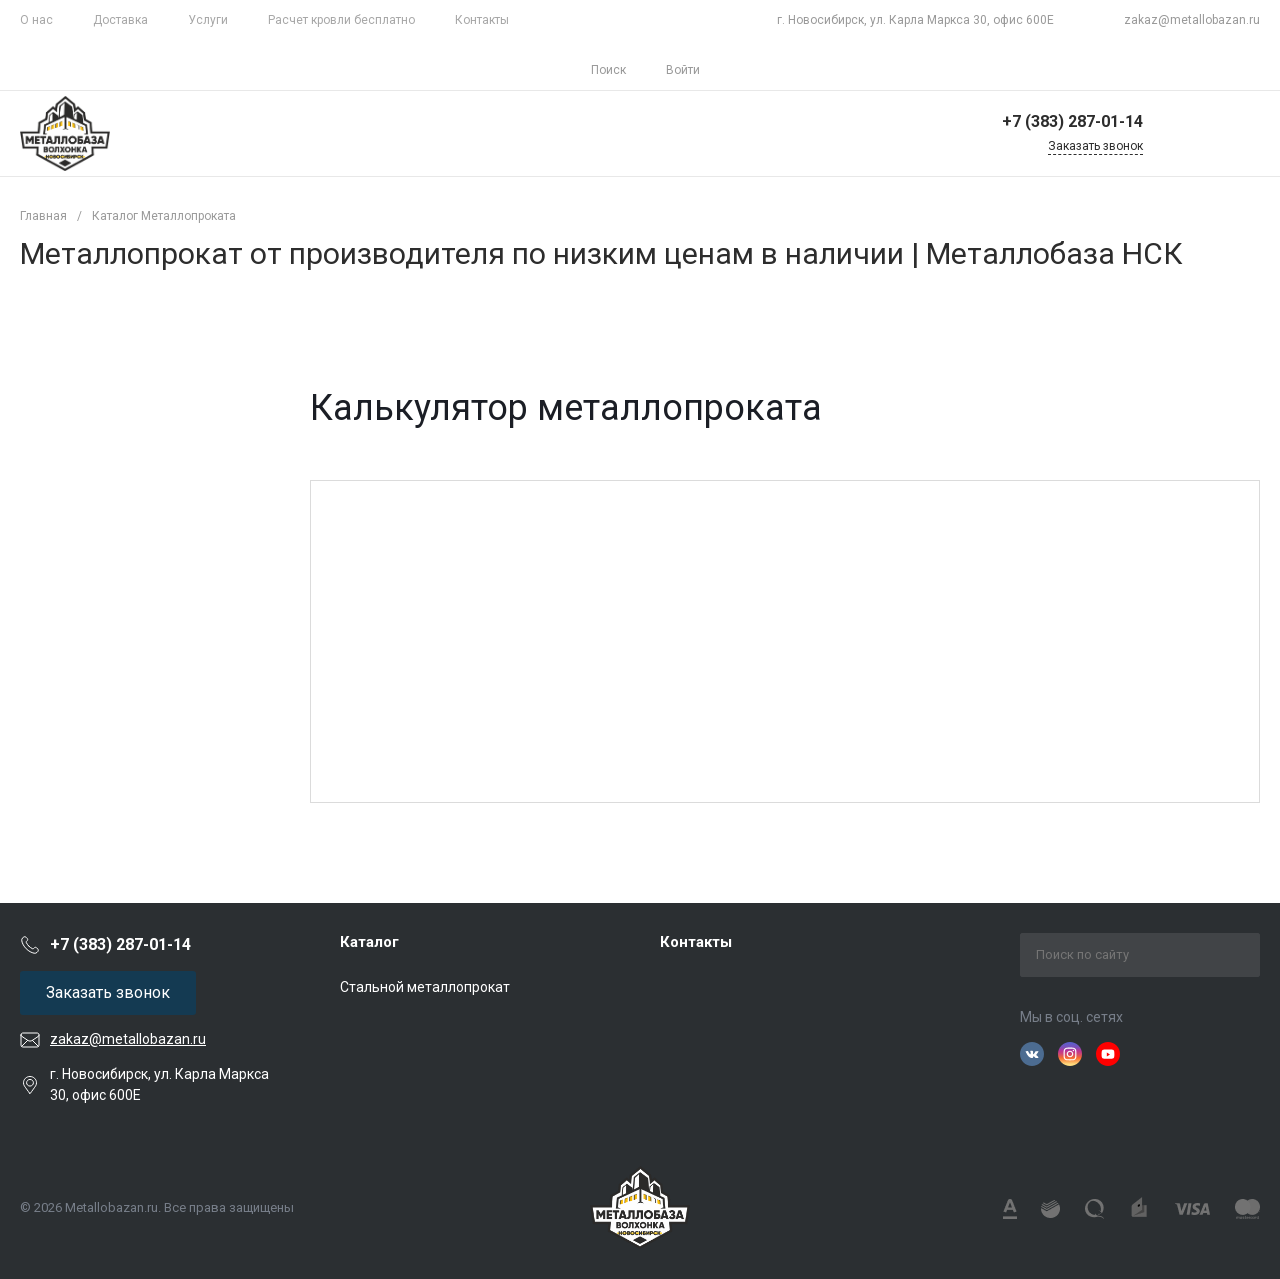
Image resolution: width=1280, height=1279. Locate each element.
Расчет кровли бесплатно (341, 20)
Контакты (482, 20)
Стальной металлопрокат (425, 987)
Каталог (369, 942)
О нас (36, 20)
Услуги (208, 20)
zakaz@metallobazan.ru (1192, 20)
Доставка (120, 20)
